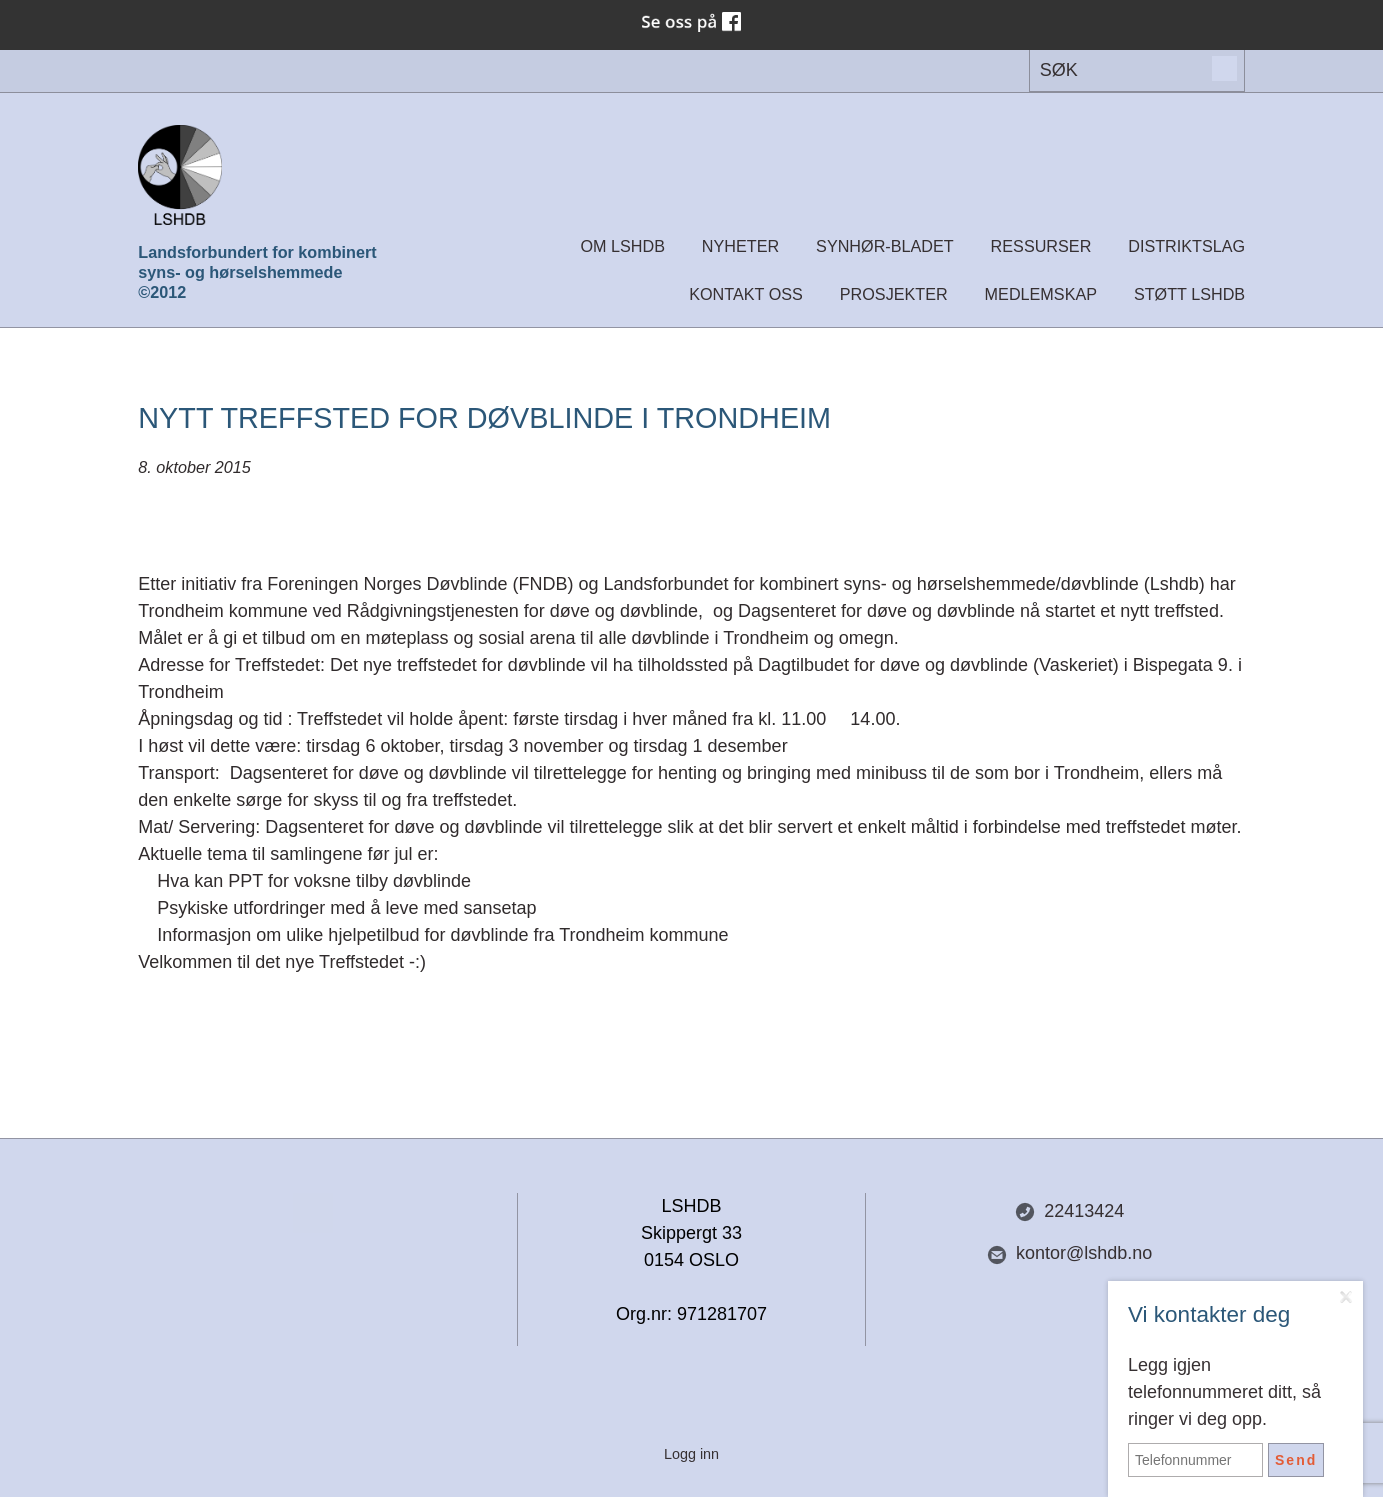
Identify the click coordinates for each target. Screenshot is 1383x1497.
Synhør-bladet (885, 246)
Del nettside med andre (313, 1213)
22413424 (1069, 1211)
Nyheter (740, 246)
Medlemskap (1041, 294)
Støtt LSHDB (1189, 294)
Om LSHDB (622, 246)
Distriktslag (1186, 246)
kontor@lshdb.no (1069, 1253)
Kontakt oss (746, 294)
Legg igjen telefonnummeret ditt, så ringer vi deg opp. (1224, 1392)
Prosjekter (894, 294)
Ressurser (1041, 246)
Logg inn (691, 1454)
